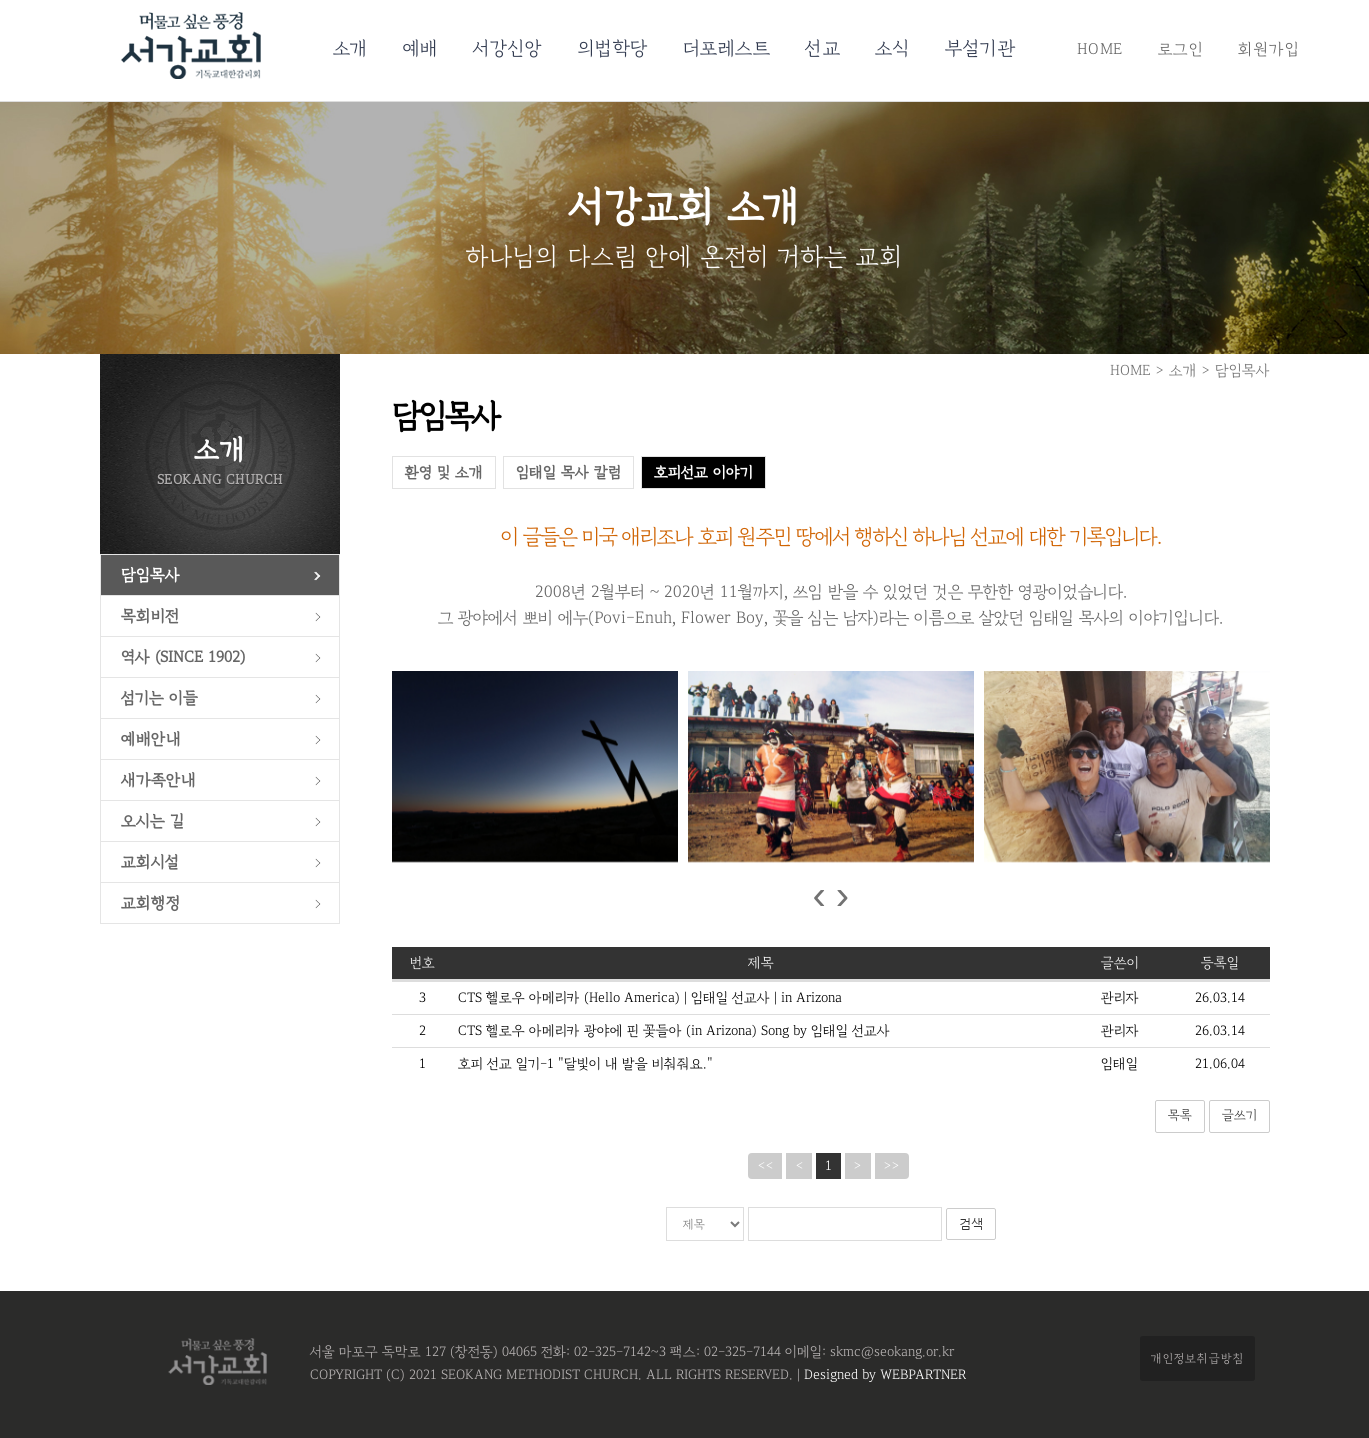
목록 (1180, 1115)
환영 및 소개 (444, 472)
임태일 (1119, 1064)
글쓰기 (1239, 1115)
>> (892, 1166)
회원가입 (1268, 49)
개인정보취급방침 (1197, 1358)
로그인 (1181, 49)
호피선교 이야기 (703, 472)
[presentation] (818, 897)
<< (765, 1166)
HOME (1100, 49)
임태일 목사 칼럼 (568, 472)
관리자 (1120, 998)
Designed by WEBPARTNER (883, 1375)
